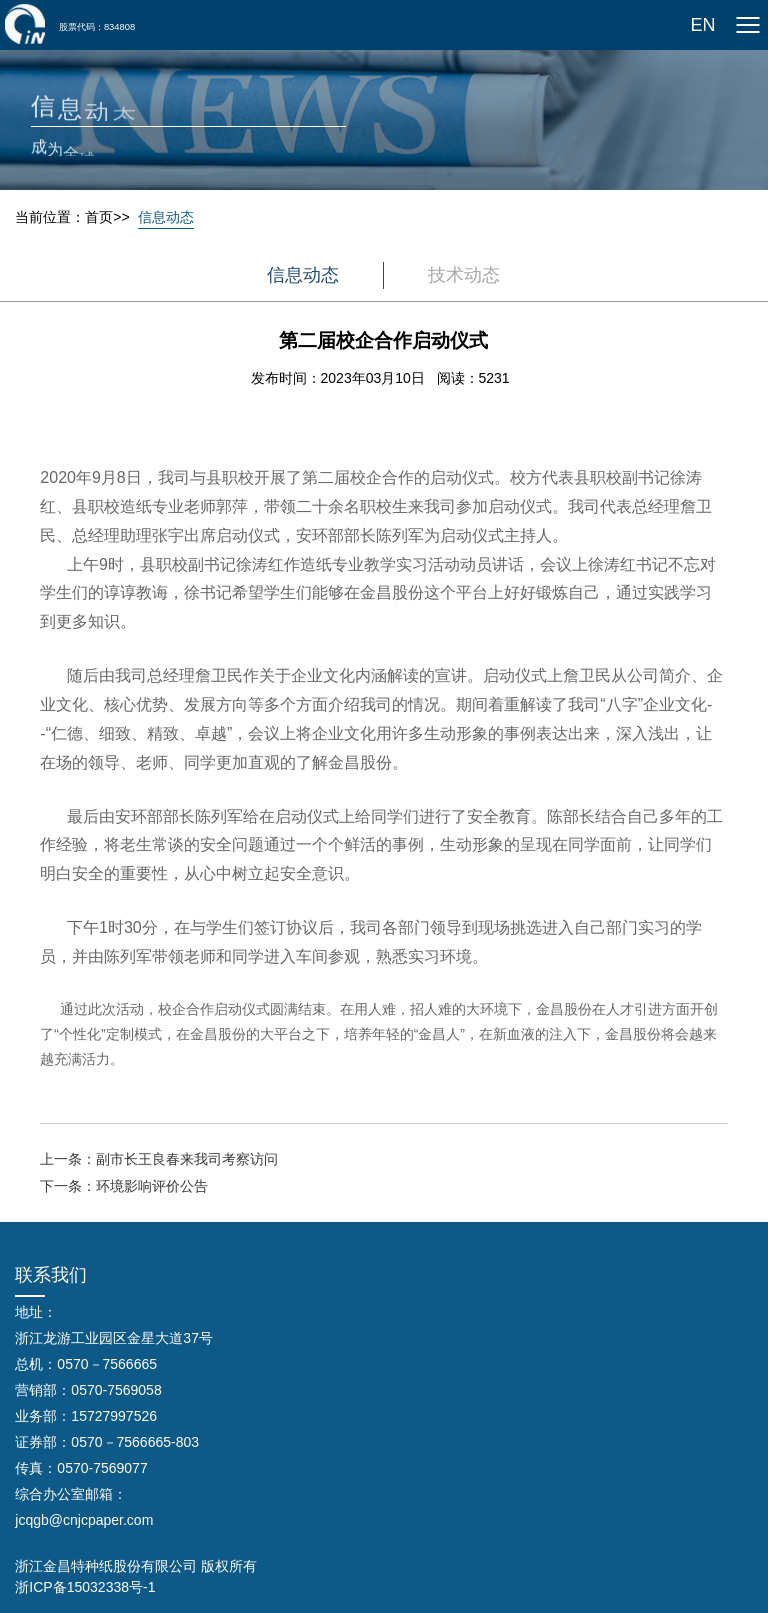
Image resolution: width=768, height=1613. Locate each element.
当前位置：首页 (64, 217)
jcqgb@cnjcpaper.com (84, 1520)
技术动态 (464, 275)
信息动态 (166, 217)
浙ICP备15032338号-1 (85, 1587)
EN (702, 25)
